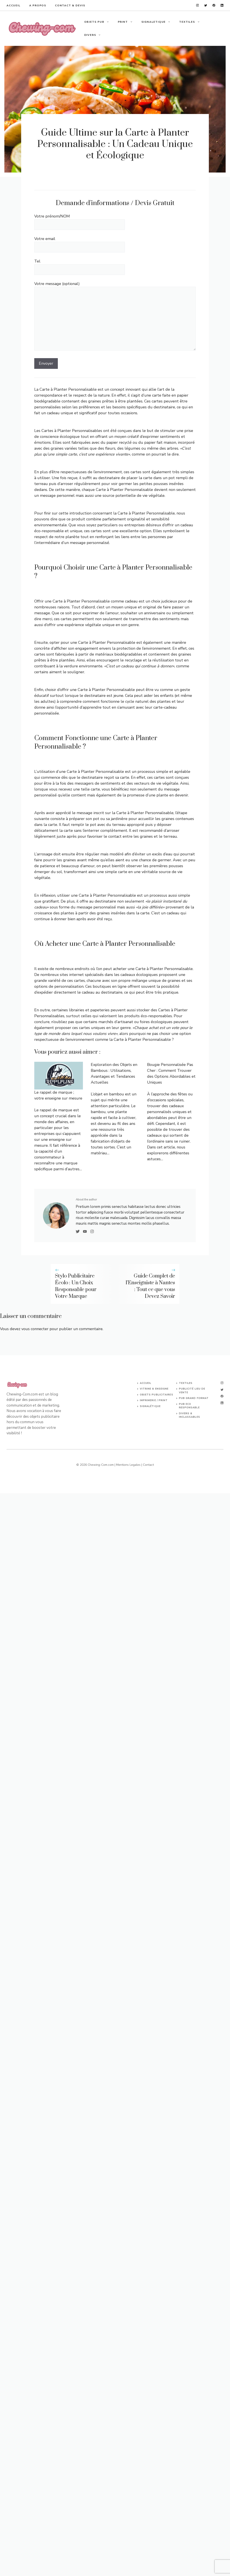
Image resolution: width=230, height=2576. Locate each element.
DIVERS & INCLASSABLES (189, 1415)
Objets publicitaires (156, 1394)
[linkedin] (222, 5)
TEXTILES (191, 21)
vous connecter (34, 1328)
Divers (94, 34)
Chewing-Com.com (101, 1465)
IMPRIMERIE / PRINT (154, 1400)
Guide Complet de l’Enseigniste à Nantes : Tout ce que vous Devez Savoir (150, 1286)
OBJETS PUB (98, 21)
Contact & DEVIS (70, 5)
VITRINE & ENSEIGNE (154, 1388)
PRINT (127, 21)
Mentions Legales (128, 1465)
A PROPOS (37, 5)
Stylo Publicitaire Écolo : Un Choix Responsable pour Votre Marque (75, 1286)
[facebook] (214, 5)
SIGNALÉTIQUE (150, 1406)
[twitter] (205, 5)
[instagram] (197, 5)
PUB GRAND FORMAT (194, 1398)
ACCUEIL (14, 5)
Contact (148, 1465)
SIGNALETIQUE (158, 21)
